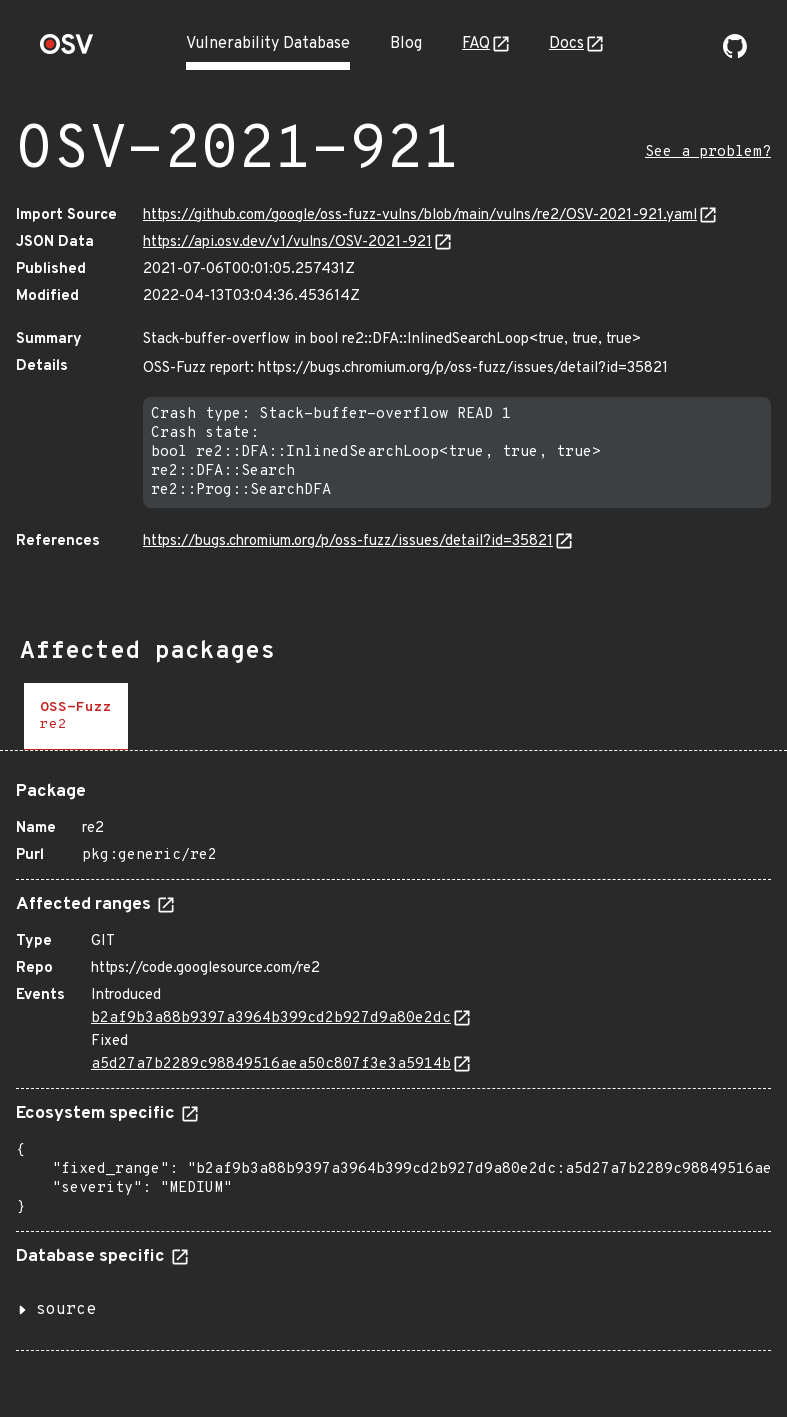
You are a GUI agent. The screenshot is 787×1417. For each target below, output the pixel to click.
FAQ (476, 44)
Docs (566, 44)
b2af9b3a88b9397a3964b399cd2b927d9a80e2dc (271, 1018)
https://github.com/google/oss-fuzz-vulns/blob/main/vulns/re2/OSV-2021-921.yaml (420, 215)
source (66, 1310)
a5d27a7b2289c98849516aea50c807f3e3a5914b (271, 1064)
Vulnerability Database (268, 44)
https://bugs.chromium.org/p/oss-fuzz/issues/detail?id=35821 (348, 541)
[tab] (76, 716)
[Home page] (67, 50)
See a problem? (708, 152)
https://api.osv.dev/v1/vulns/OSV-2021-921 (287, 242)
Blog (406, 44)
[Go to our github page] (735, 54)
